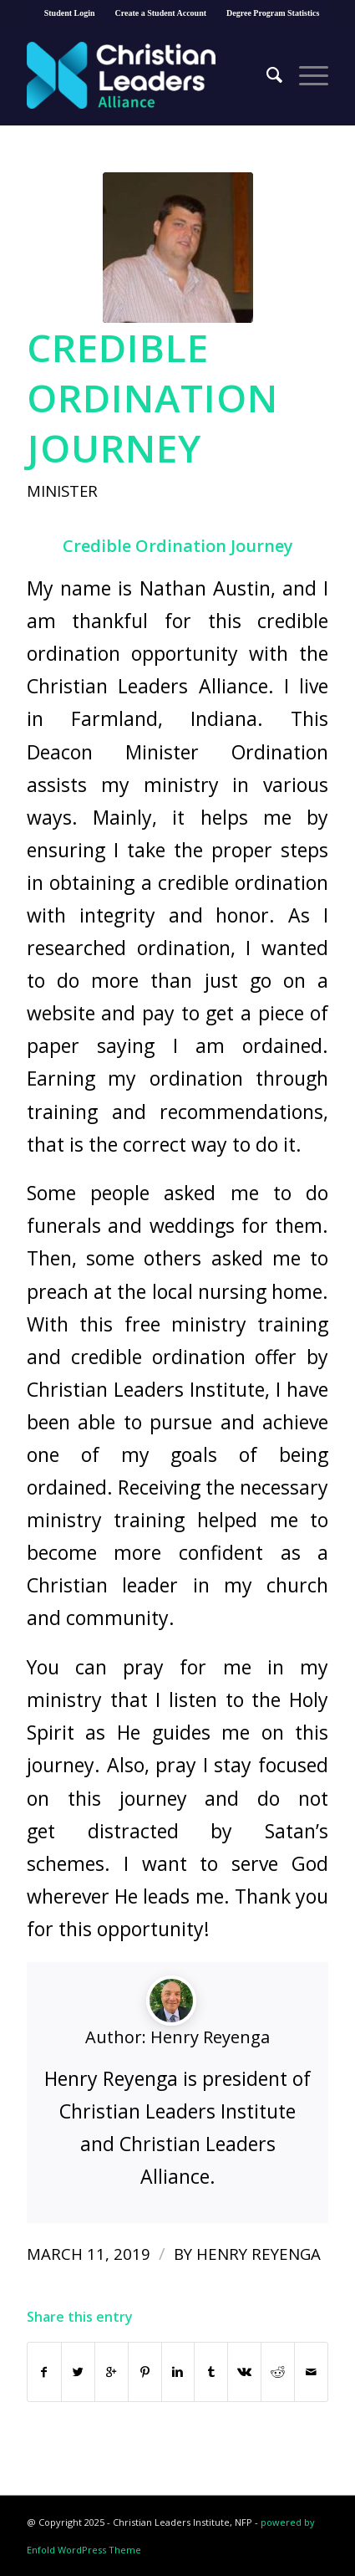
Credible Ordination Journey (152, 397)
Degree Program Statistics (272, 13)
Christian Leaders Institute (146, 1389)
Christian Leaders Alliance (147, 685)
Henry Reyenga (210, 2037)
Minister (62, 490)
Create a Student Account (161, 13)
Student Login (69, 13)
